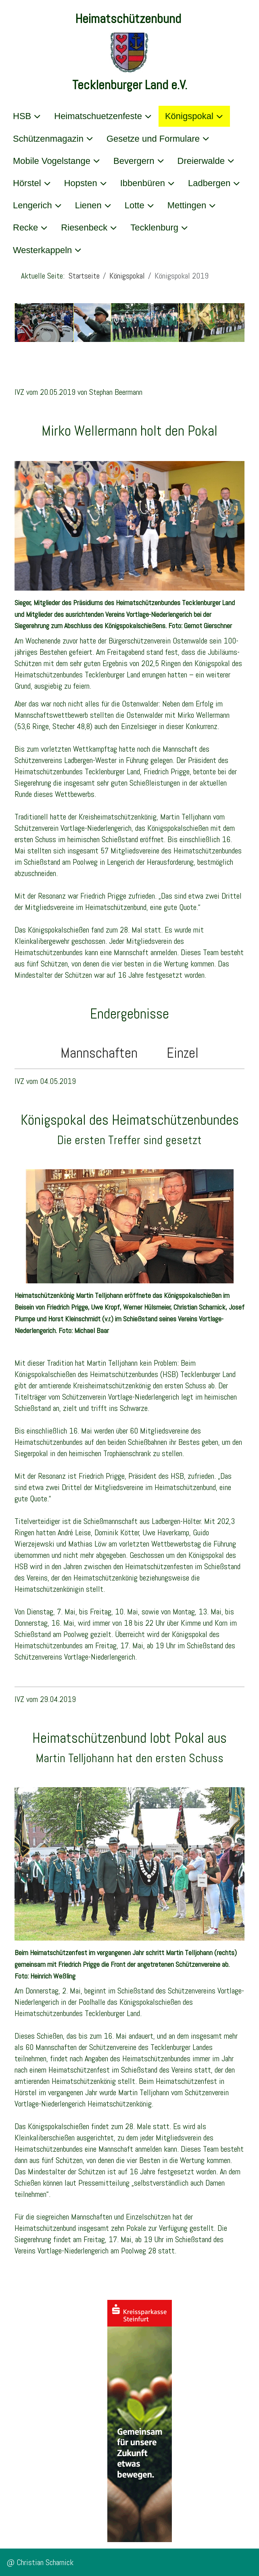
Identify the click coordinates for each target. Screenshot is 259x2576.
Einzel (176, 1053)
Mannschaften (107, 1053)
